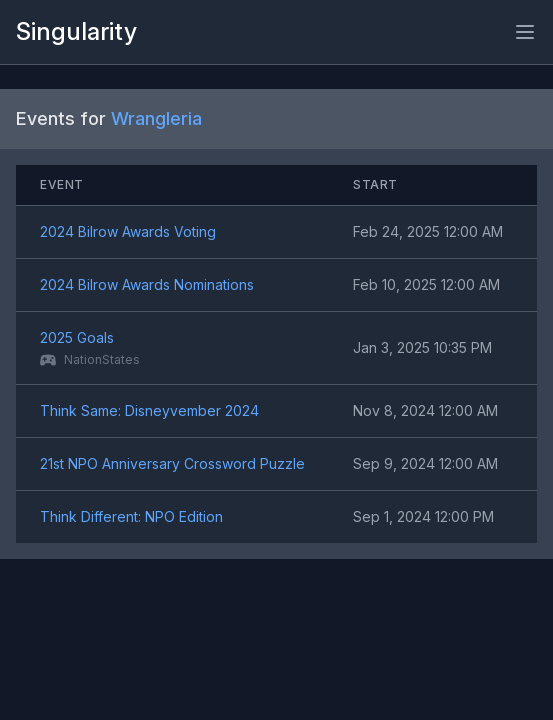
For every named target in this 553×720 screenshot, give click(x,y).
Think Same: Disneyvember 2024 (149, 410)
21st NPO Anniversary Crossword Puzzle (172, 463)
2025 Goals (77, 337)
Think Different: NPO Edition (131, 516)
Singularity (76, 31)
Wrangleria (156, 118)
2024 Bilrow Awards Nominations (147, 284)
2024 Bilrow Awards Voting (128, 231)
